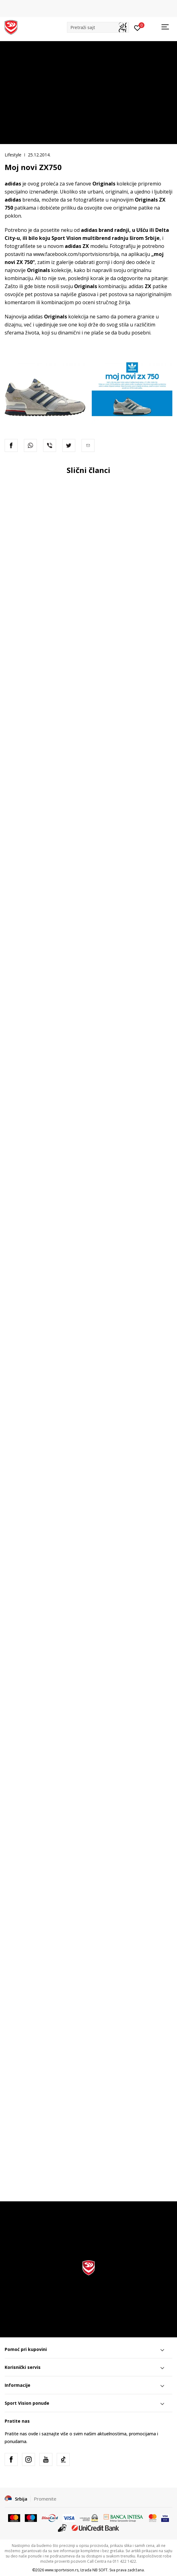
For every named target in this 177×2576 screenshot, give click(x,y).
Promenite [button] (45, 2499)
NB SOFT (100, 2570)
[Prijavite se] (137, 27)
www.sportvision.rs (61, 2570)
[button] (98, 27)
